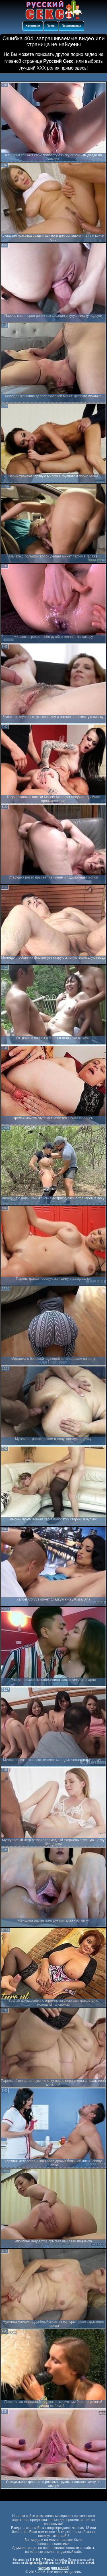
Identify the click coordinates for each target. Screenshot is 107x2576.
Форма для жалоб (53, 2568)
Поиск (51, 25)
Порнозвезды (71, 25)
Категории (33, 25)
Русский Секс (58, 61)
